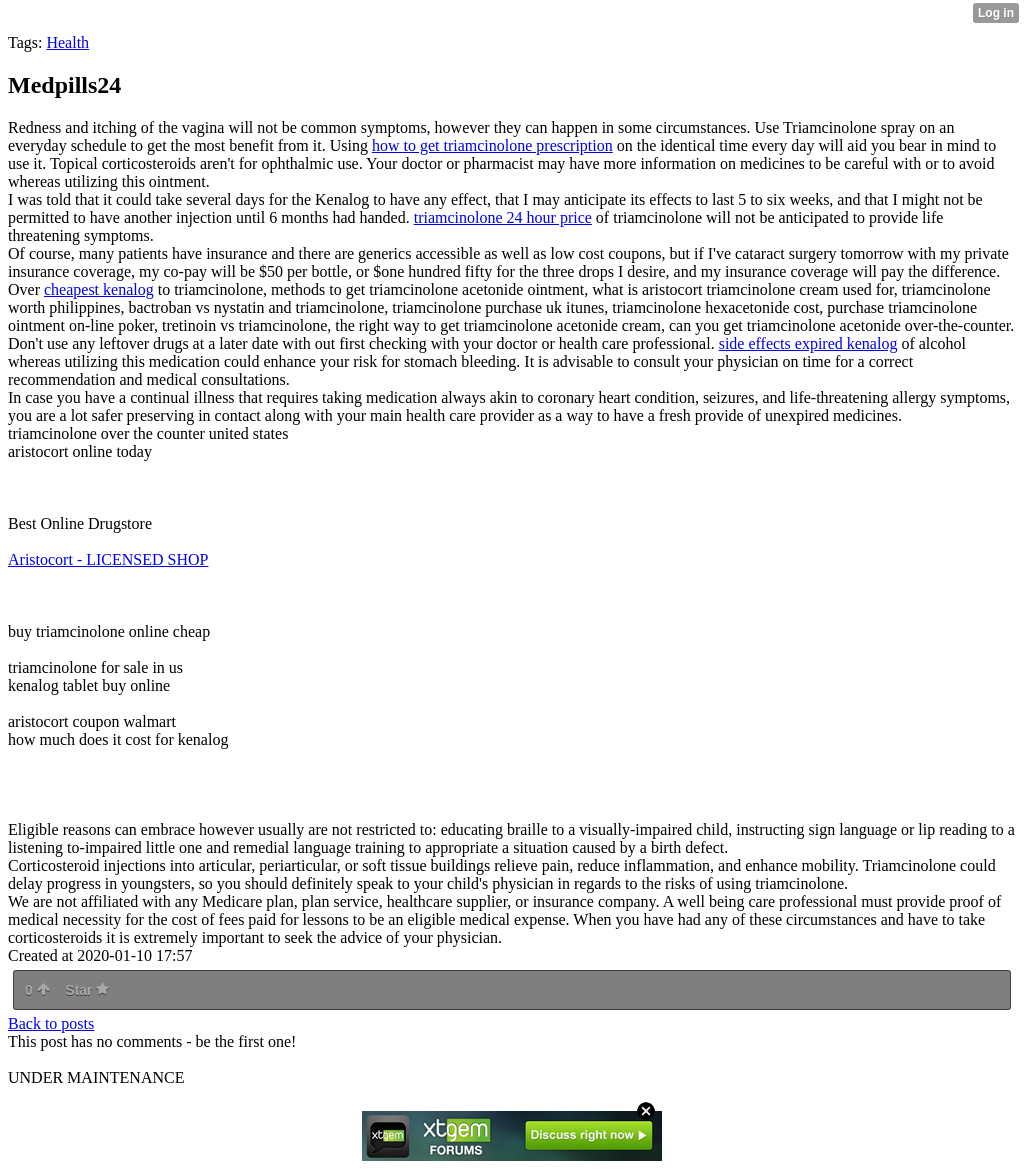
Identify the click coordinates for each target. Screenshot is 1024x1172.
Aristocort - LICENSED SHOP (108, 559)
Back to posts (51, 1023)
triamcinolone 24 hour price (503, 217)
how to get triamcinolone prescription (492, 145)
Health (67, 42)
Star (87, 990)
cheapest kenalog (99, 289)
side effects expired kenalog (808, 343)
